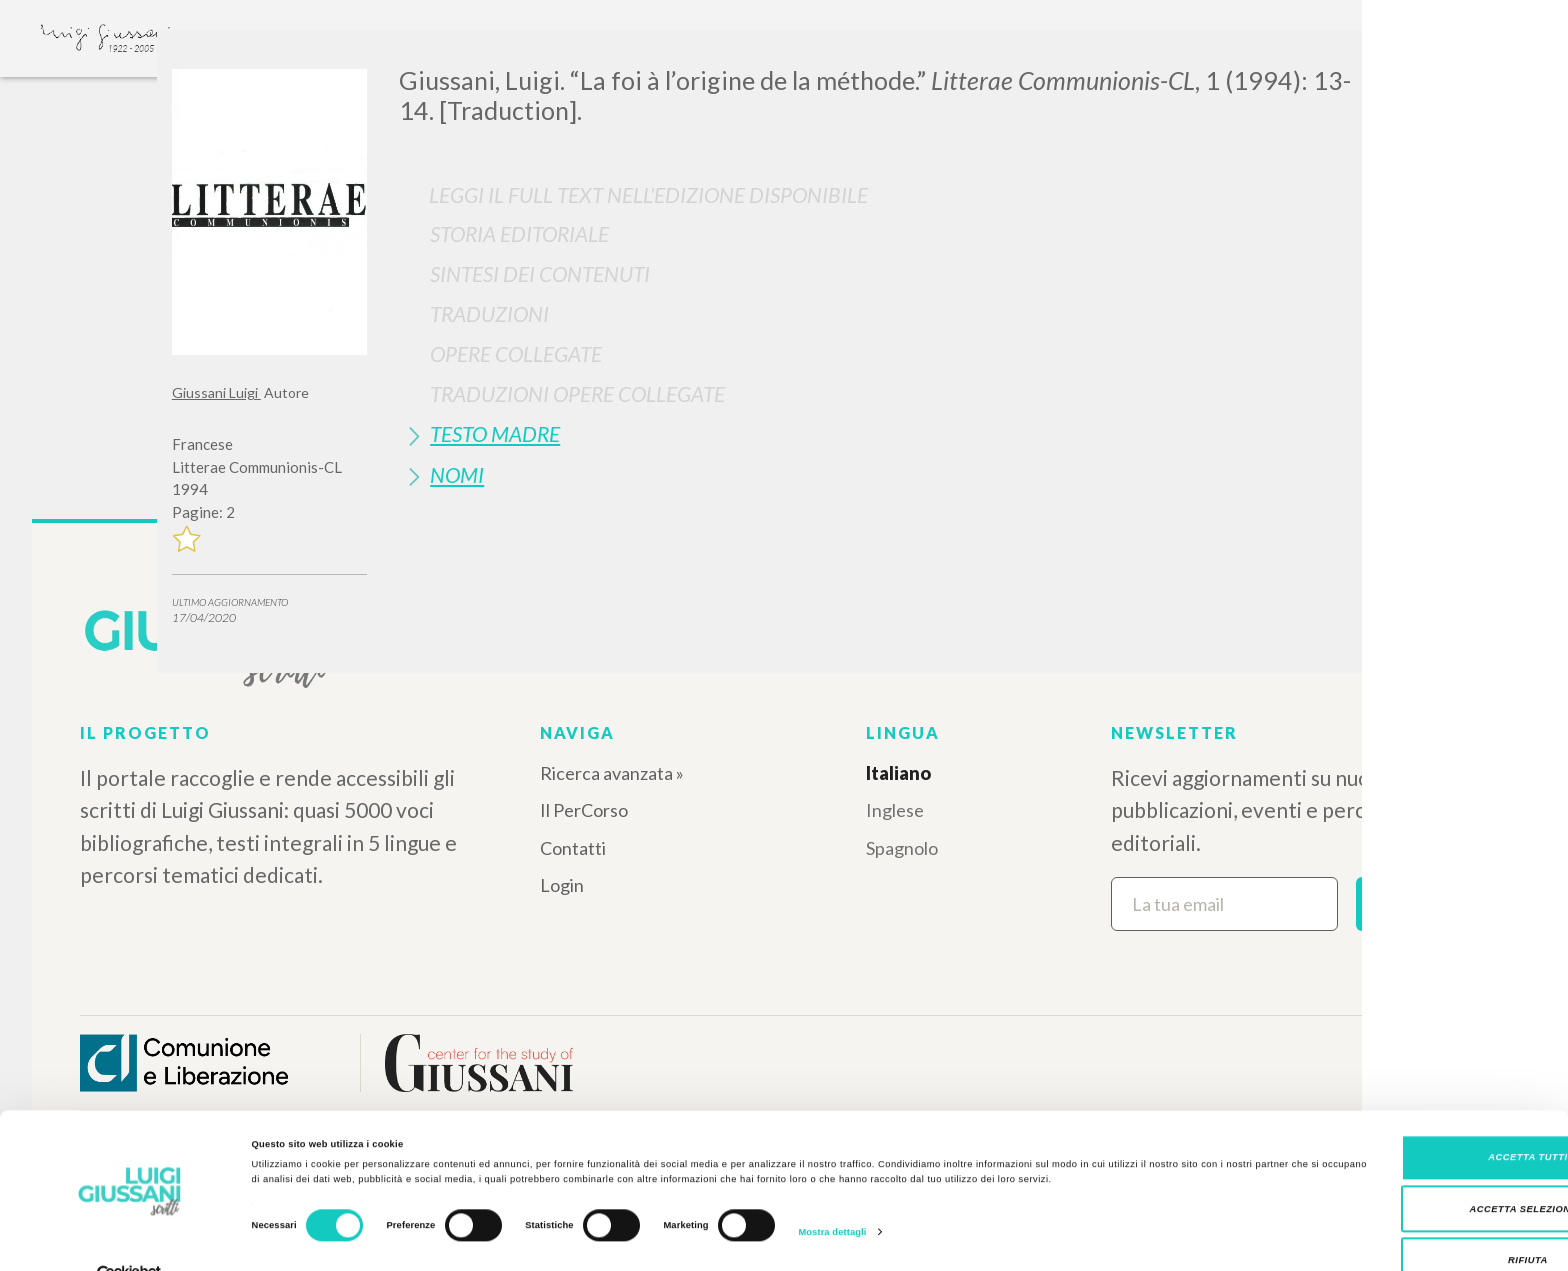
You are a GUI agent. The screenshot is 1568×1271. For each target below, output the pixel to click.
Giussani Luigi (216, 392)
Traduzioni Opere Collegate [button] (577, 393)
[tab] (897, 233)
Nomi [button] (457, 474)
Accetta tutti (1400, 1121)
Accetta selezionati (1401, 1172)
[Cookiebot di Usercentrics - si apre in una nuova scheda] (129, 1237)
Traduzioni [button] (489, 313)
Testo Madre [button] (495, 433)
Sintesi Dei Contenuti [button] (540, 273)
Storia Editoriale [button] (519, 233)
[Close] (1381, 60)
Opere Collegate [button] (516, 353)
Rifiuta (1401, 1224)
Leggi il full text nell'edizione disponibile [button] (648, 194)
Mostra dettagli (832, 1195)
